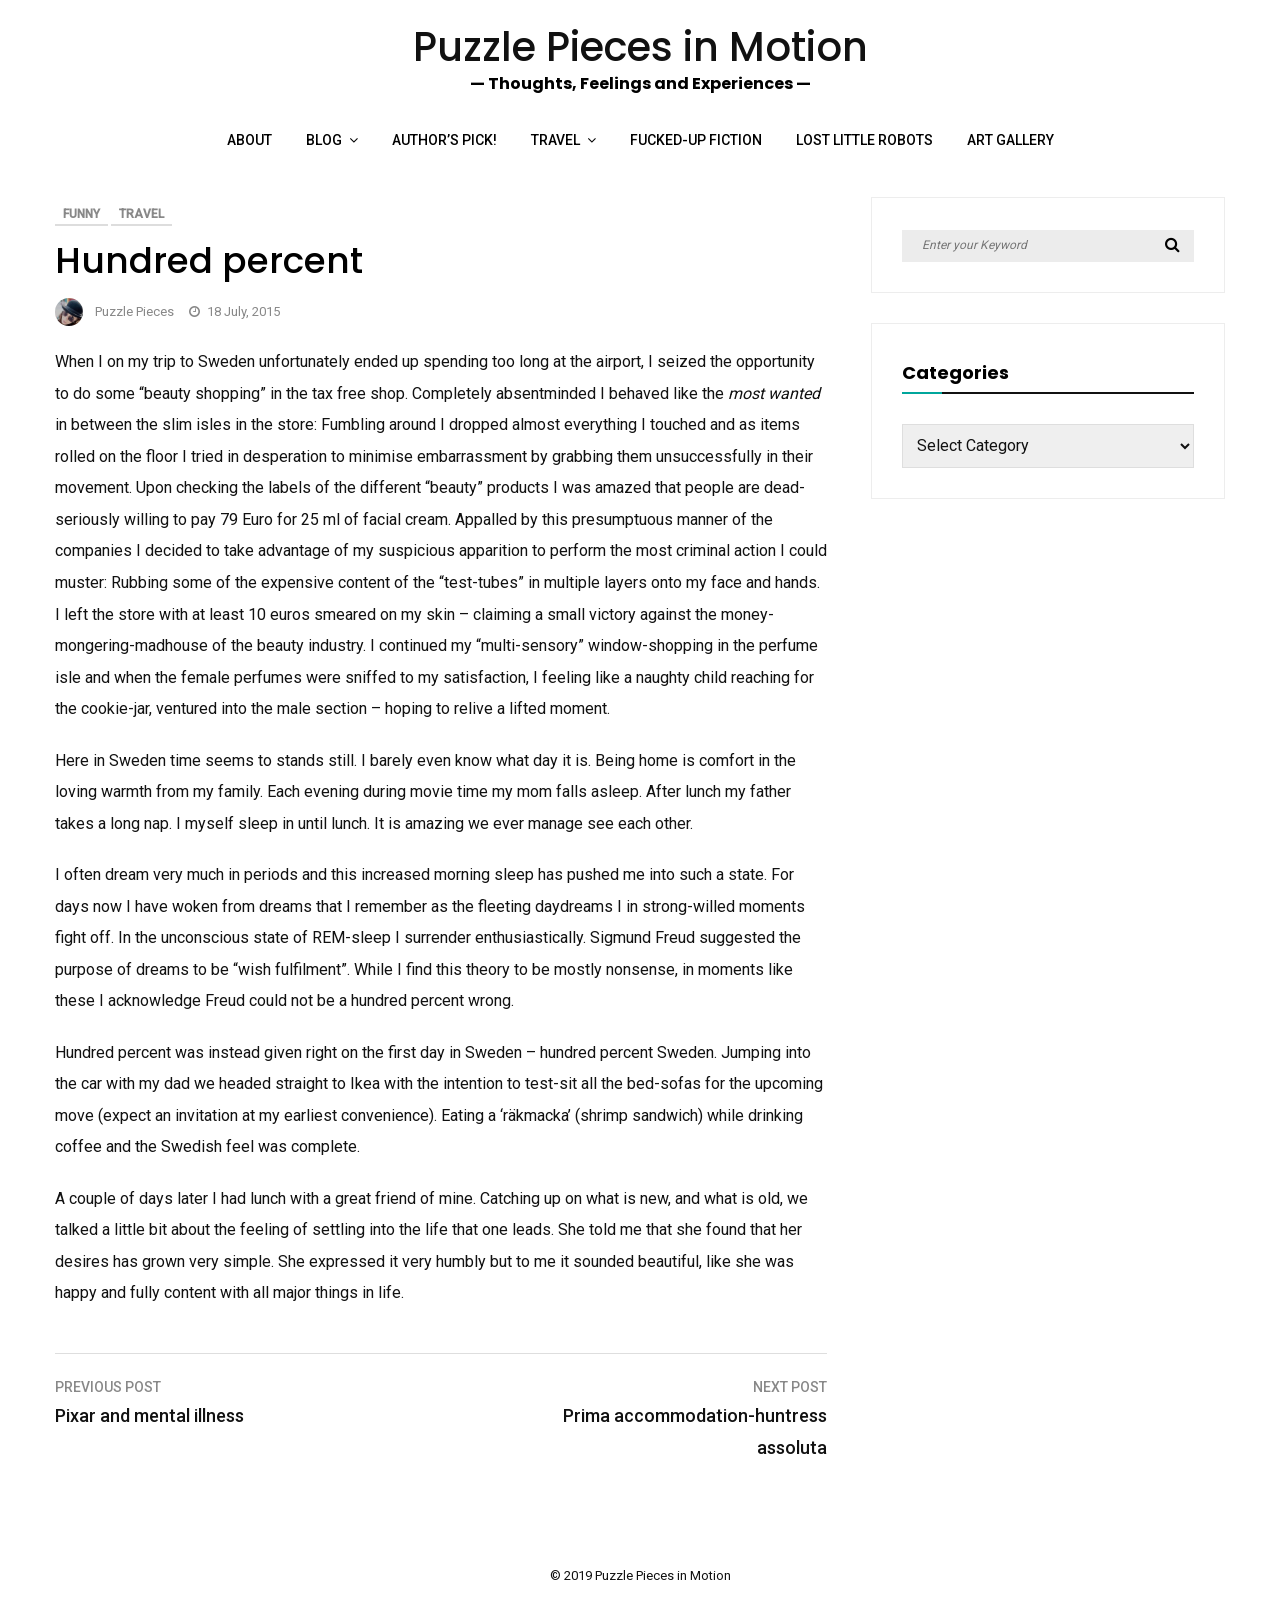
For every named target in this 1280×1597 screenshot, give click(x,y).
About (249, 140)
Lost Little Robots (864, 140)
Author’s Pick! (444, 140)
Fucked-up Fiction (696, 140)
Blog (324, 140)
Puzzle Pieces (134, 311)
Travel (555, 140)
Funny (81, 214)
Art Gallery (1010, 140)
